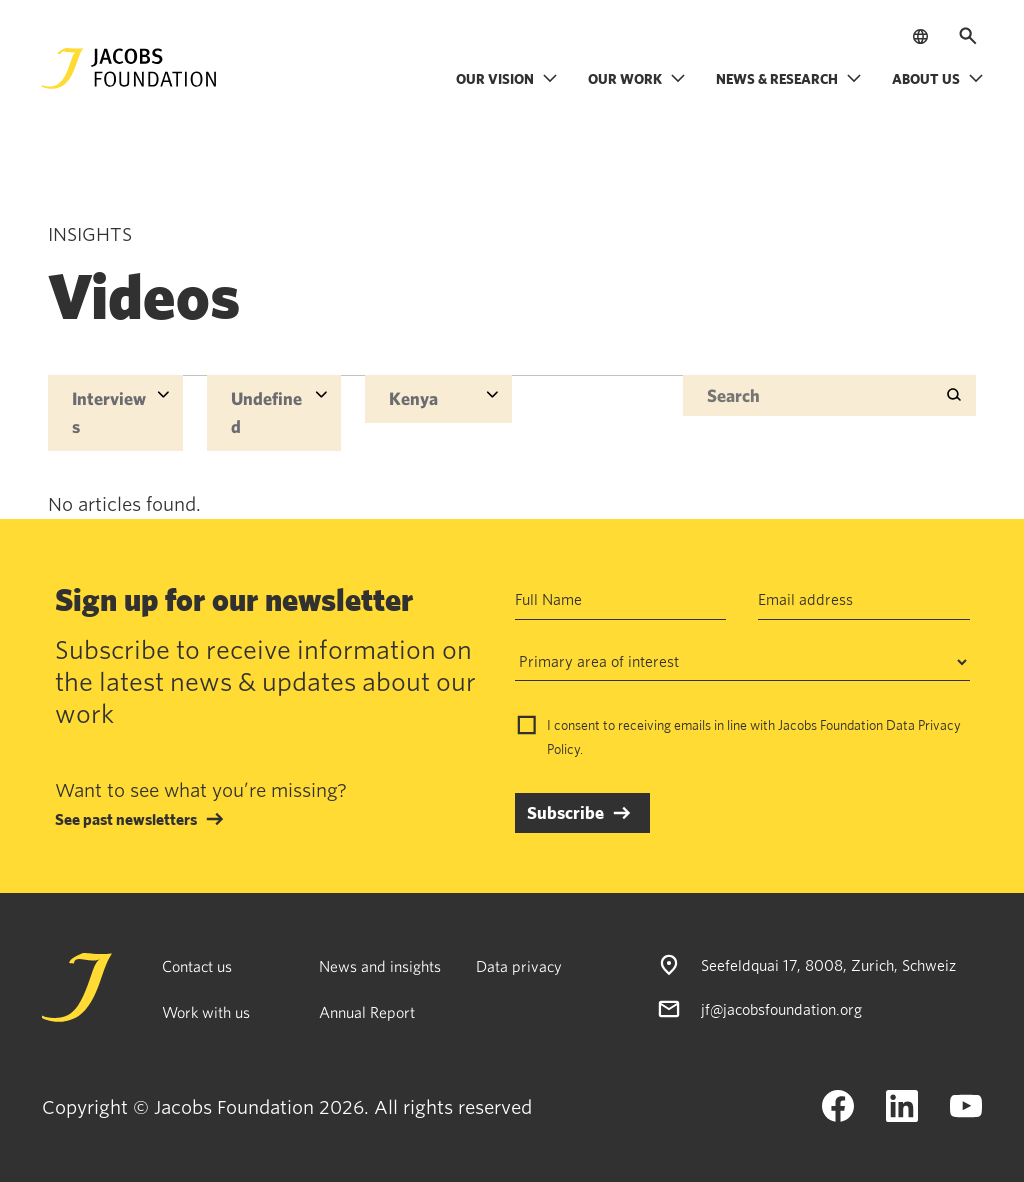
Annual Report (367, 1012)
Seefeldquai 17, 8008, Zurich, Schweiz (828, 965)
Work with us (206, 1012)
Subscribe (565, 812)
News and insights (380, 966)
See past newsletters (126, 819)
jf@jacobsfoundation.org (781, 1009)
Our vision (507, 78)
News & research (789, 78)
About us (938, 78)
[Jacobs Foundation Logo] (129, 68)
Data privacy (519, 966)
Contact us (197, 966)
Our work (637, 78)
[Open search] (968, 36)
